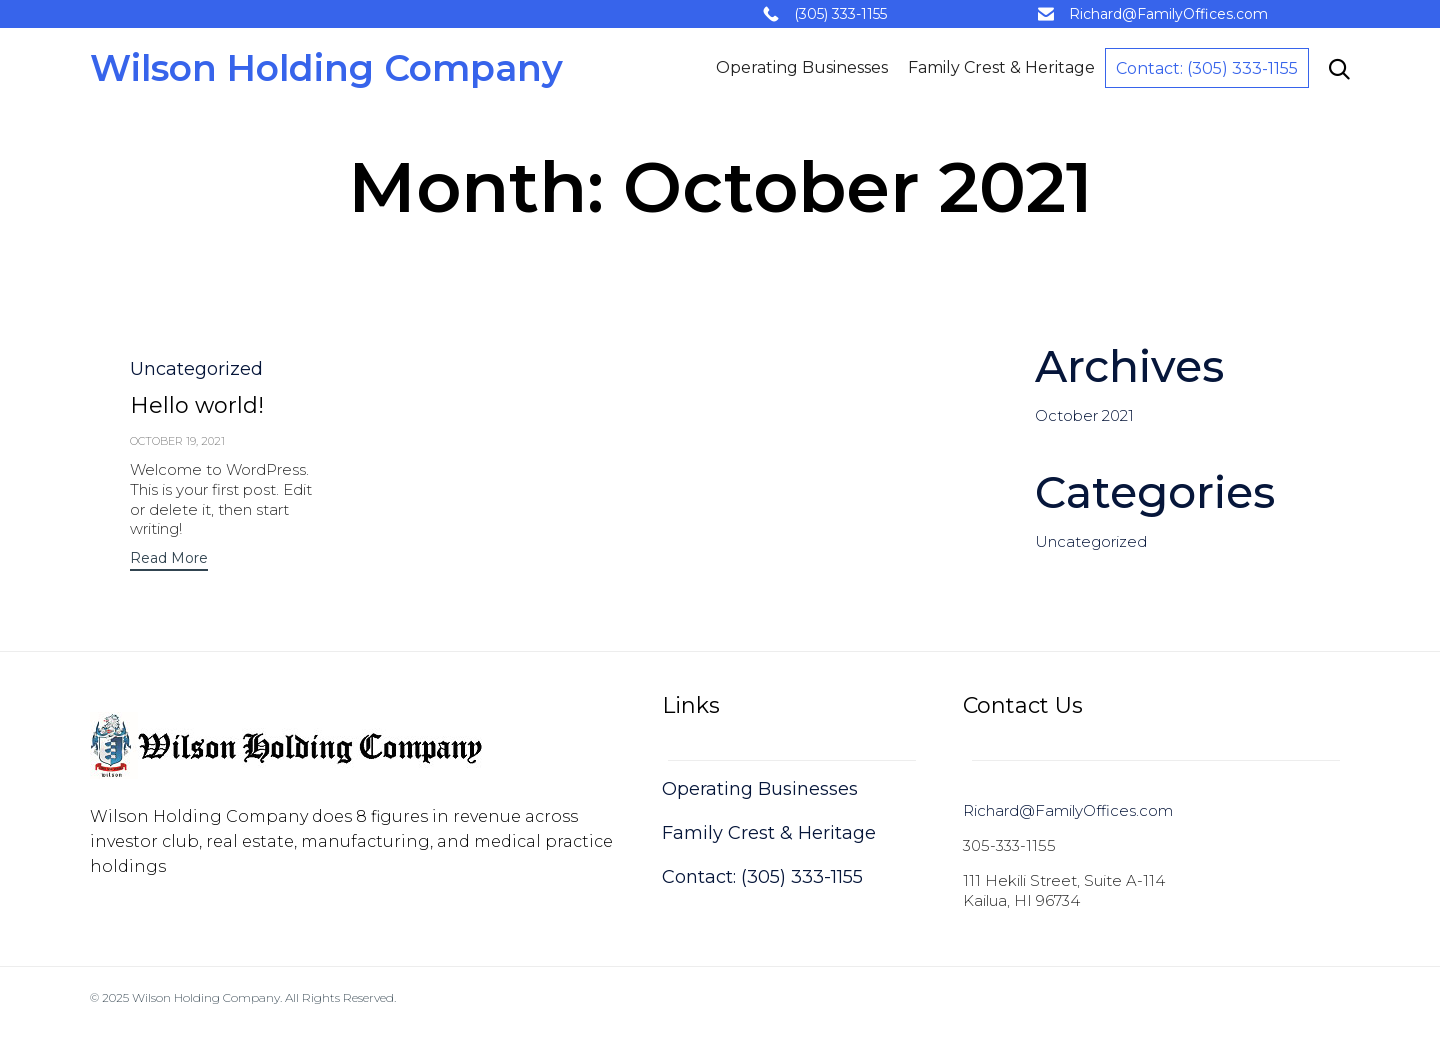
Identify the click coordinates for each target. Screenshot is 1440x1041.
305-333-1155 (1009, 845)
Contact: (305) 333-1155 (1207, 68)
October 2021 (1084, 415)
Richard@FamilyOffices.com (1168, 14)
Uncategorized (196, 369)
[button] (169, 560)
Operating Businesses (802, 67)
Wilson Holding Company (326, 68)
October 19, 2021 (177, 441)
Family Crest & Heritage (1001, 67)
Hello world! (197, 405)
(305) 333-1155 (840, 14)
